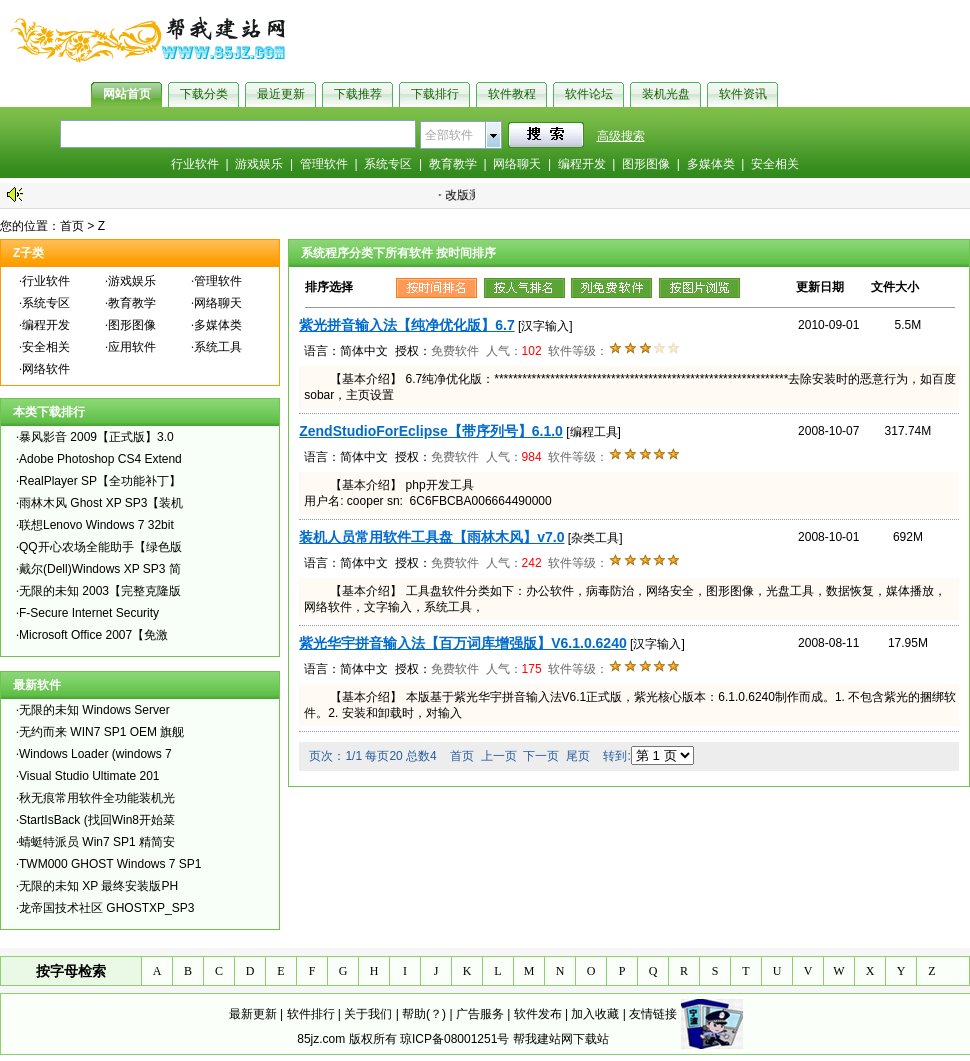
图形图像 (646, 164)
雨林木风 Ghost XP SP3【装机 (101, 503)
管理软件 (324, 164)
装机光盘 (666, 94)
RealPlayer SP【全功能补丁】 (100, 481)
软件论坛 (589, 94)
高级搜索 (621, 136)
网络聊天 (517, 164)
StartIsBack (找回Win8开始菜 (97, 820)
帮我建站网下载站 (561, 1039)
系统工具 (218, 347)
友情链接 (653, 1014)
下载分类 (204, 94)
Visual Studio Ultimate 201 (89, 776)
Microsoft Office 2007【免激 (93, 635)
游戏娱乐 (259, 164)
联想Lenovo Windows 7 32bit (96, 525)
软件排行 (311, 1014)
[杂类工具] (595, 538)
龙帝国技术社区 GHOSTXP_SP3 (106, 908)
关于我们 (368, 1014)
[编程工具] (593, 432)
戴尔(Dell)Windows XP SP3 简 (100, 569)
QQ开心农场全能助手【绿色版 (100, 547)
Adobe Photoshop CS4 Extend (100, 459)
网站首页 (127, 94)
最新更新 (253, 1014)
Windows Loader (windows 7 (95, 754)
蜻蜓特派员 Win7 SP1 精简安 (97, 842)
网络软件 (46, 369)
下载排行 (435, 94)
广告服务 (480, 1014)
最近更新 (281, 94)
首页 (72, 226)
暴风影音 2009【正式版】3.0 (96, 437)
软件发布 (538, 1014)
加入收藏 (595, 1014)
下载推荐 (358, 94)
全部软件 (449, 135)
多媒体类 (711, 164)
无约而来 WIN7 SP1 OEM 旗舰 (101, 732)
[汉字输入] (545, 326)
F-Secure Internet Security (89, 613)
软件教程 (512, 94)
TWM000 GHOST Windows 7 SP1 (110, 864)
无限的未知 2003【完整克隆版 (100, 591)
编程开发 (582, 164)
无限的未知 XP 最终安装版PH (98, 886)
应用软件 (132, 347)
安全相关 (775, 164)
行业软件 (195, 164)
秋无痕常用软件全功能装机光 (97, 798)
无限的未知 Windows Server (94, 710)
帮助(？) (424, 1014)
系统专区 (388, 164)
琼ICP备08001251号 (454, 1039)
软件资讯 (743, 94)
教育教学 (453, 164)
